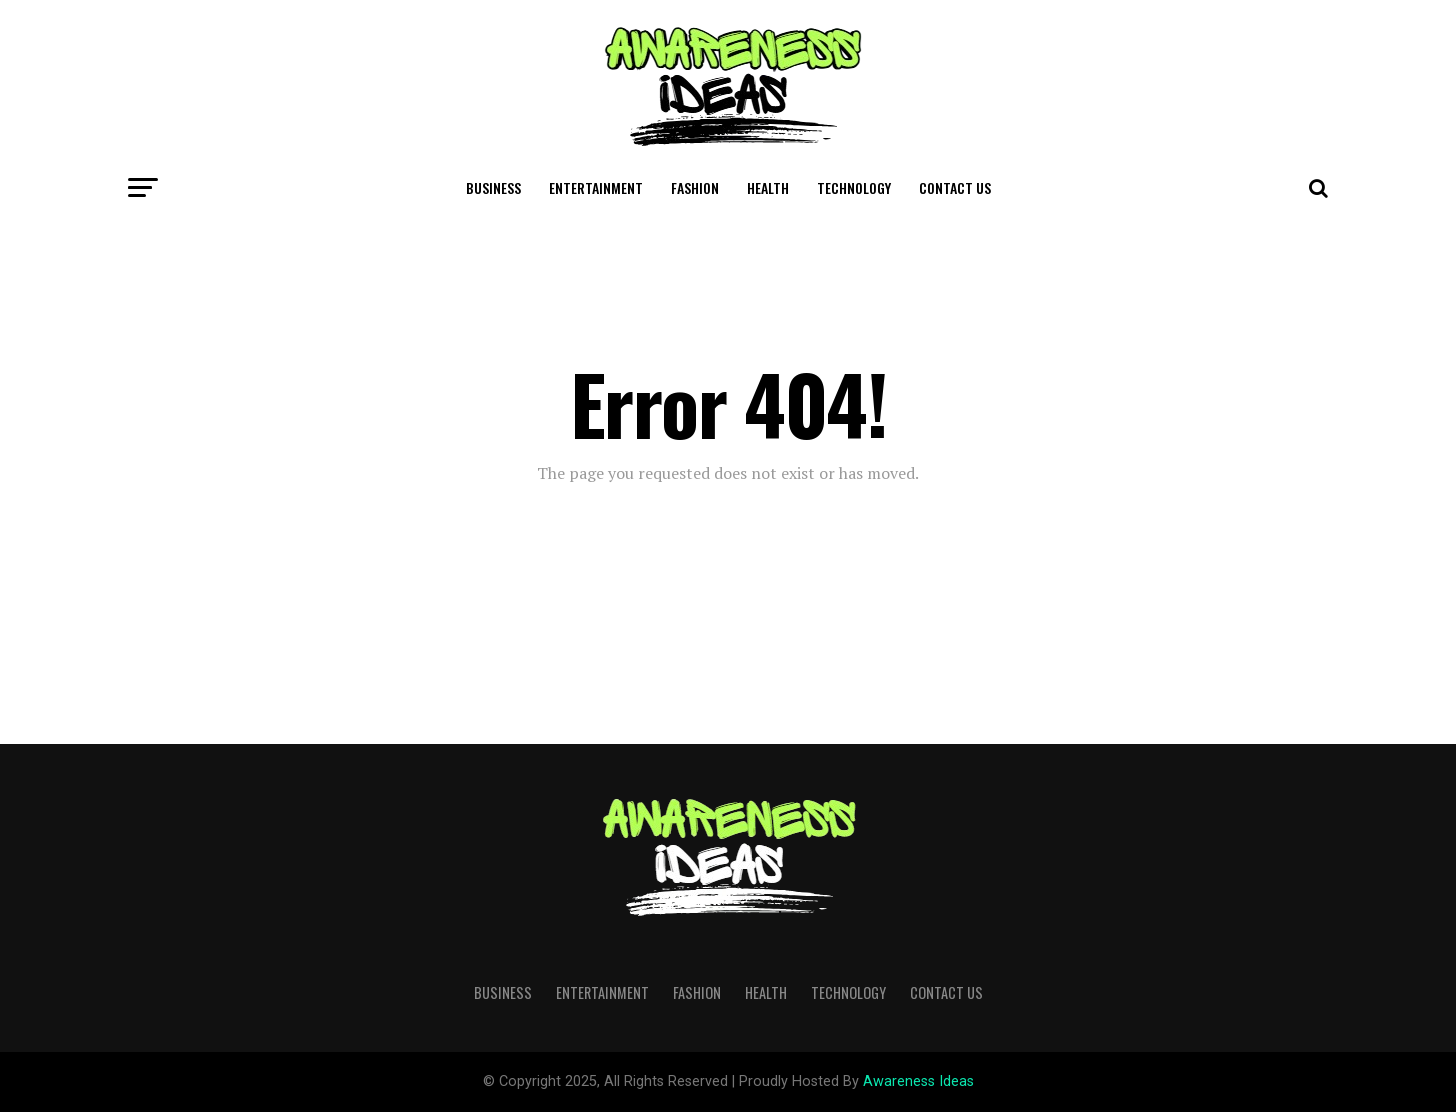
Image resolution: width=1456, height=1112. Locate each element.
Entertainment (596, 187)
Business (493, 187)
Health (768, 187)
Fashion (695, 187)
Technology (854, 187)
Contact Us (955, 187)
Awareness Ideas (918, 1081)
